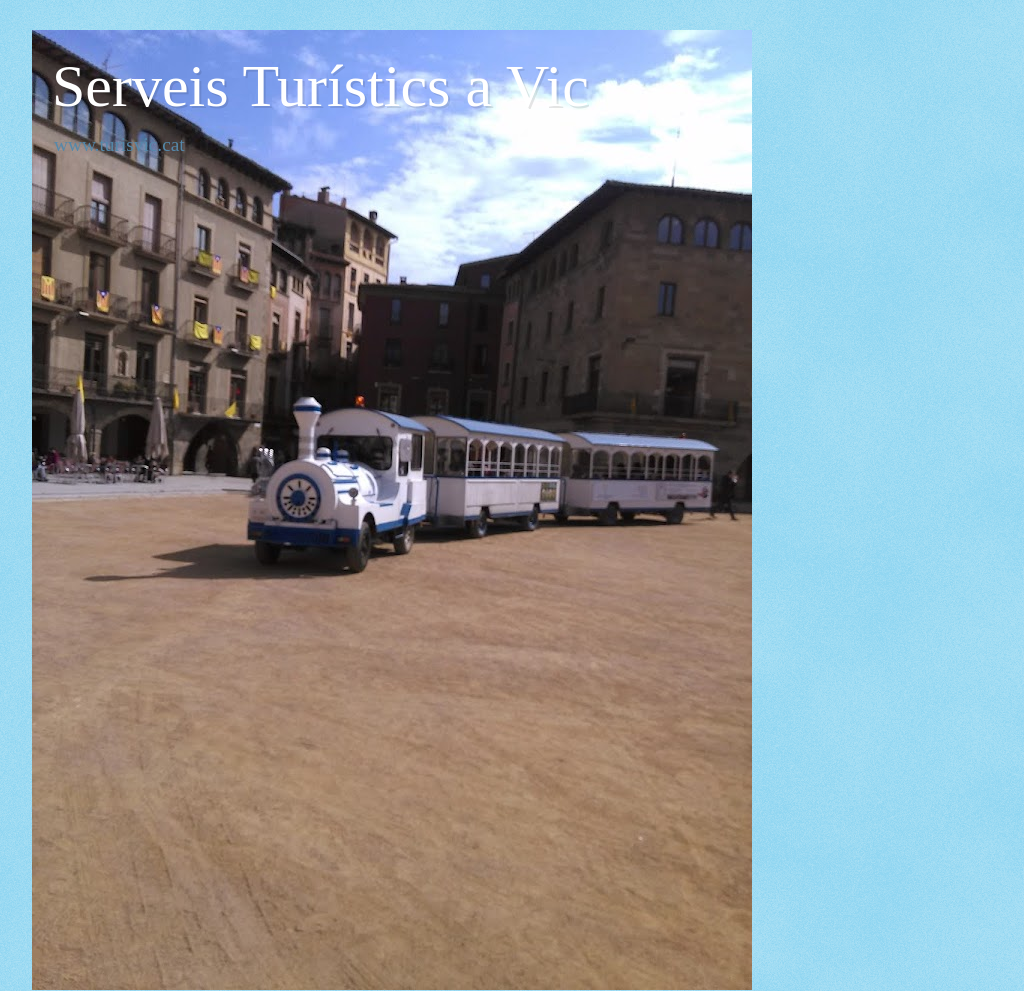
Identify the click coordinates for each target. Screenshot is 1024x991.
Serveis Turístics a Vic (320, 86)
